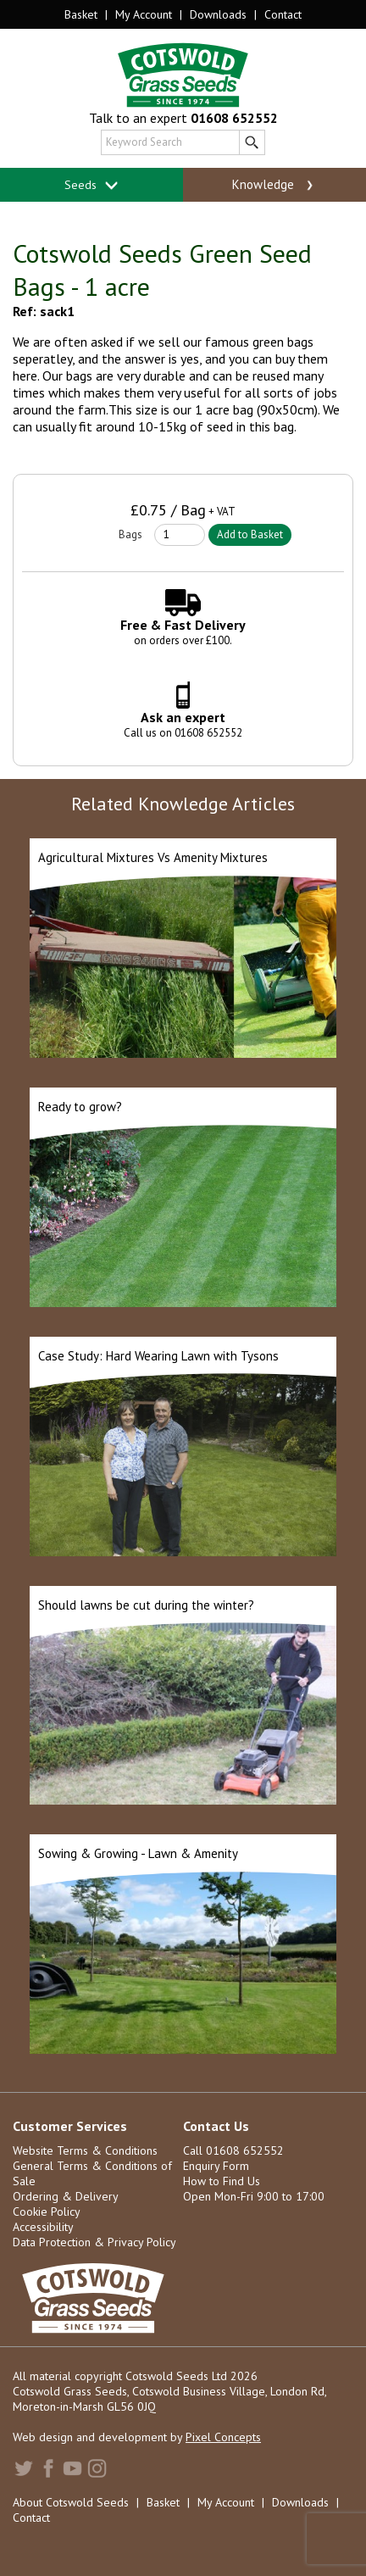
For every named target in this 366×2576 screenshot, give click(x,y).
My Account (143, 14)
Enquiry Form (216, 2165)
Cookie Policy (46, 2211)
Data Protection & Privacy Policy (94, 2242)
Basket (80, 14)
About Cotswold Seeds (71, 2502)
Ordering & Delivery (66, 2196)
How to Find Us (221, 2181)
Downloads (218, 14)
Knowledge (274, 184)
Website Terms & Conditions (85, 2150)
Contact (283, 14)
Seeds (91, 185)
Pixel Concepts (223, 2437)
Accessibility (43, 2226)
